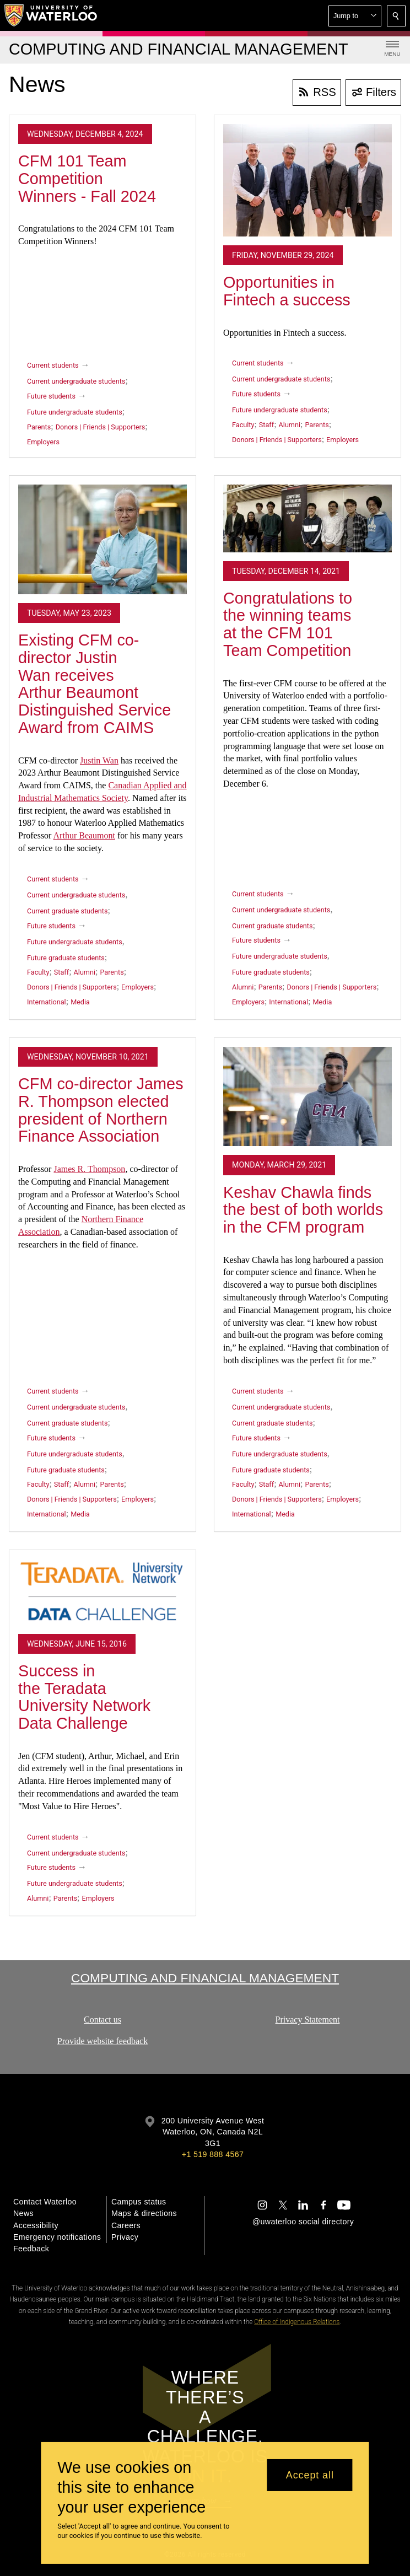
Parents (39, 427)
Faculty (243, 425)
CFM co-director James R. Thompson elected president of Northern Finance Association (101, 1110)
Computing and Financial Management (205, 1978)
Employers (43, 442)
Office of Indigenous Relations (296, 2322)
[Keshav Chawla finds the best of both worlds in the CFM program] (307, 1096)
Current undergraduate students (76, 381)
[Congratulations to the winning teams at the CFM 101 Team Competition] (307, 518)
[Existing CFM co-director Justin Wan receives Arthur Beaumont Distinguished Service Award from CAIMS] (102, 540)
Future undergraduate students (74, 412)
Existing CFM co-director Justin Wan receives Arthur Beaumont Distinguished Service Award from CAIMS (94, 683)
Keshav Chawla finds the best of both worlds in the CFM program (303, 1210)
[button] (355, 16)
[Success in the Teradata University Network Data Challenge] (102, 1592)
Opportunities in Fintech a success (286, 291)
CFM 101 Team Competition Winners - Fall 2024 (87, 178)
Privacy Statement (308, 2019)
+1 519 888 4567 (213, 2154)
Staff (266, 425)
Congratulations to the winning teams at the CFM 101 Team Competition (287, 624)
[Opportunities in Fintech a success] (307, 180)
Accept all (310, 2475)
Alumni (289, 425)
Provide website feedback (102, 2040)
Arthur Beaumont (84, 835)
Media (80, 1002)
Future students (51, 396)
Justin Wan (99, 760)
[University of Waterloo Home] (51, 15)
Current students (53, 365)
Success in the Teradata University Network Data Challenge (84, 1697)
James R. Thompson (89, 1169)
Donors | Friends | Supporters (100, 427)
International (46, 1002)
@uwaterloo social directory (303, 2221)
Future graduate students (66, 958)
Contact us (102, 2019)
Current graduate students (67, 911)
